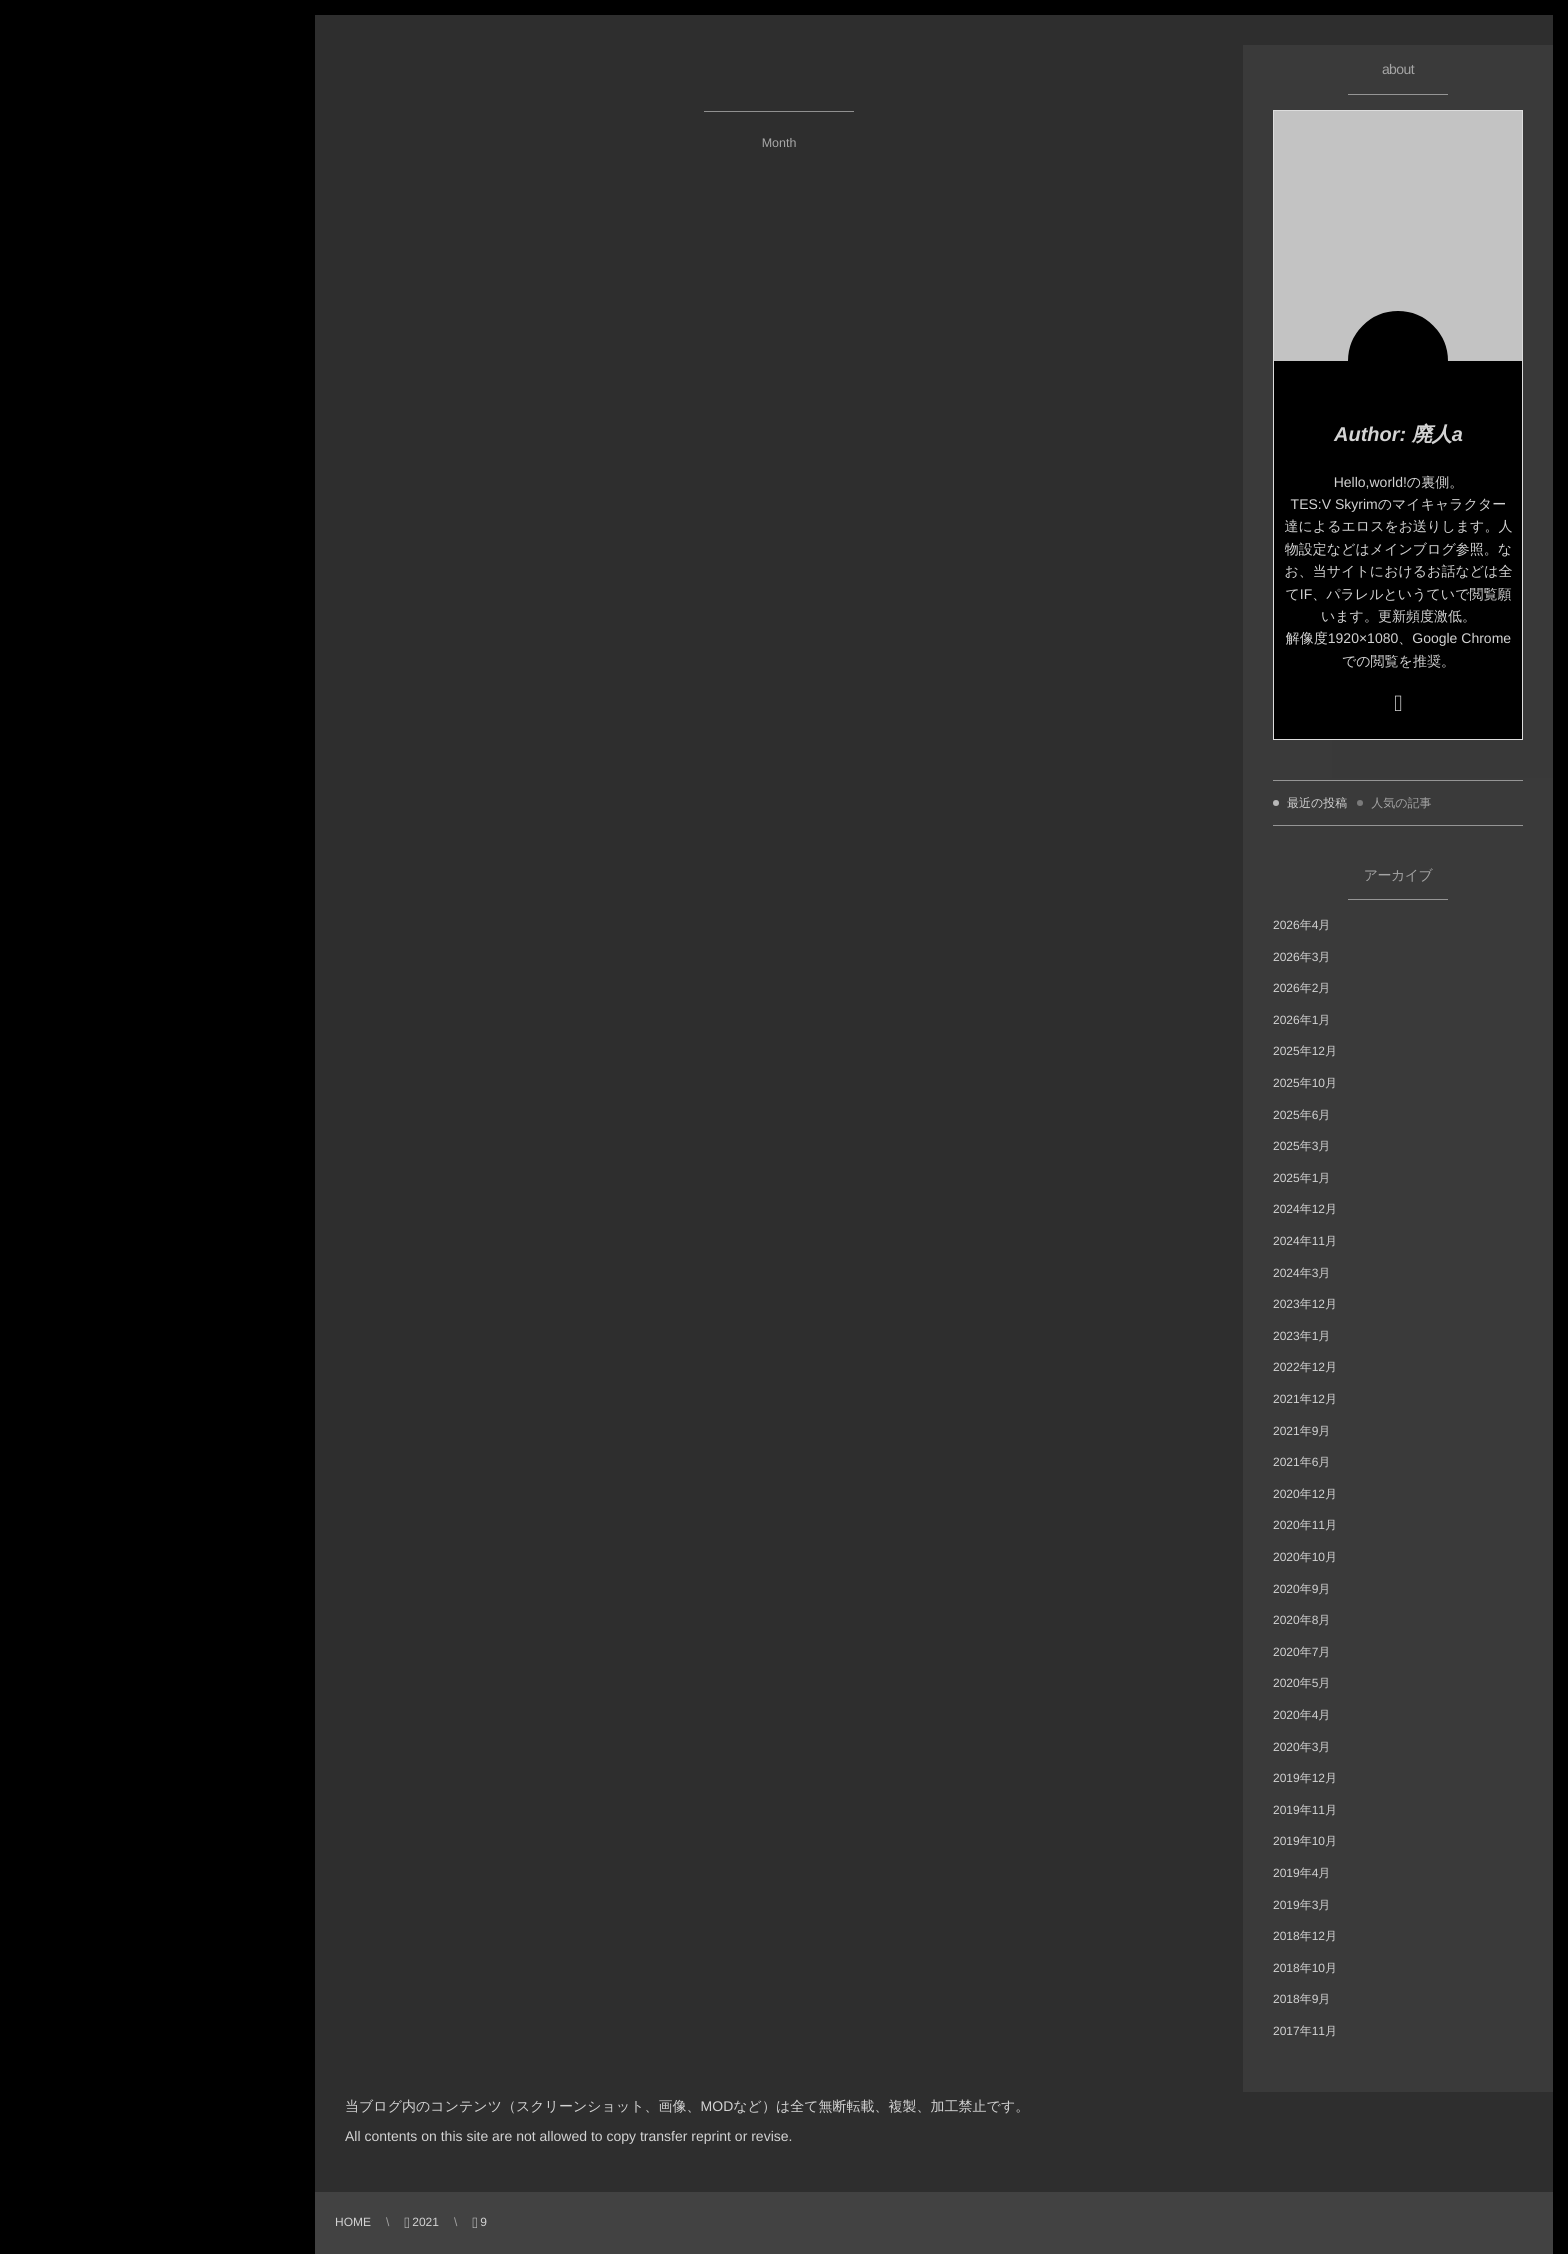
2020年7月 (1301, 1652)
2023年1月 (1301, 1336)
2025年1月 (1301, 1178)
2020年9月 (1301, 1589)
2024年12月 (1305, 1209)
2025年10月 (1305, 1083)
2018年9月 (1301, 1999)
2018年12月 (1305, 1936)
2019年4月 (1301, 1873)
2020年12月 (1305, 1494)
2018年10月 (1305, 1968)
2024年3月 (1301, 1273)
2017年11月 (1305, 2031)
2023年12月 (1305, 1304)
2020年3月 (1301, 1747)
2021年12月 (1305, 1399)
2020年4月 (1301, 1715)
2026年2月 (1301, 988)
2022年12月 (1305, 1367)
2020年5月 (1301, 1683)
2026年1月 (1301, 1020)
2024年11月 (1305, 1241)
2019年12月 (1305, 1778)
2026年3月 (1301, 957)
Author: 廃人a (1398, 435)
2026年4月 (1301, 925)
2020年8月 (1301, 1620)
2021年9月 (1301, 1431)
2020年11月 (1305, 1525)
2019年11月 (1305, 1810)
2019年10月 (1305, 1841)
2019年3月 (1301, 1905)
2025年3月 (1301, 1146)
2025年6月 (1301, 1115)
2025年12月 (1305, 1051)
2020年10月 (1305, 1557)
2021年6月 (1301, 1462)
